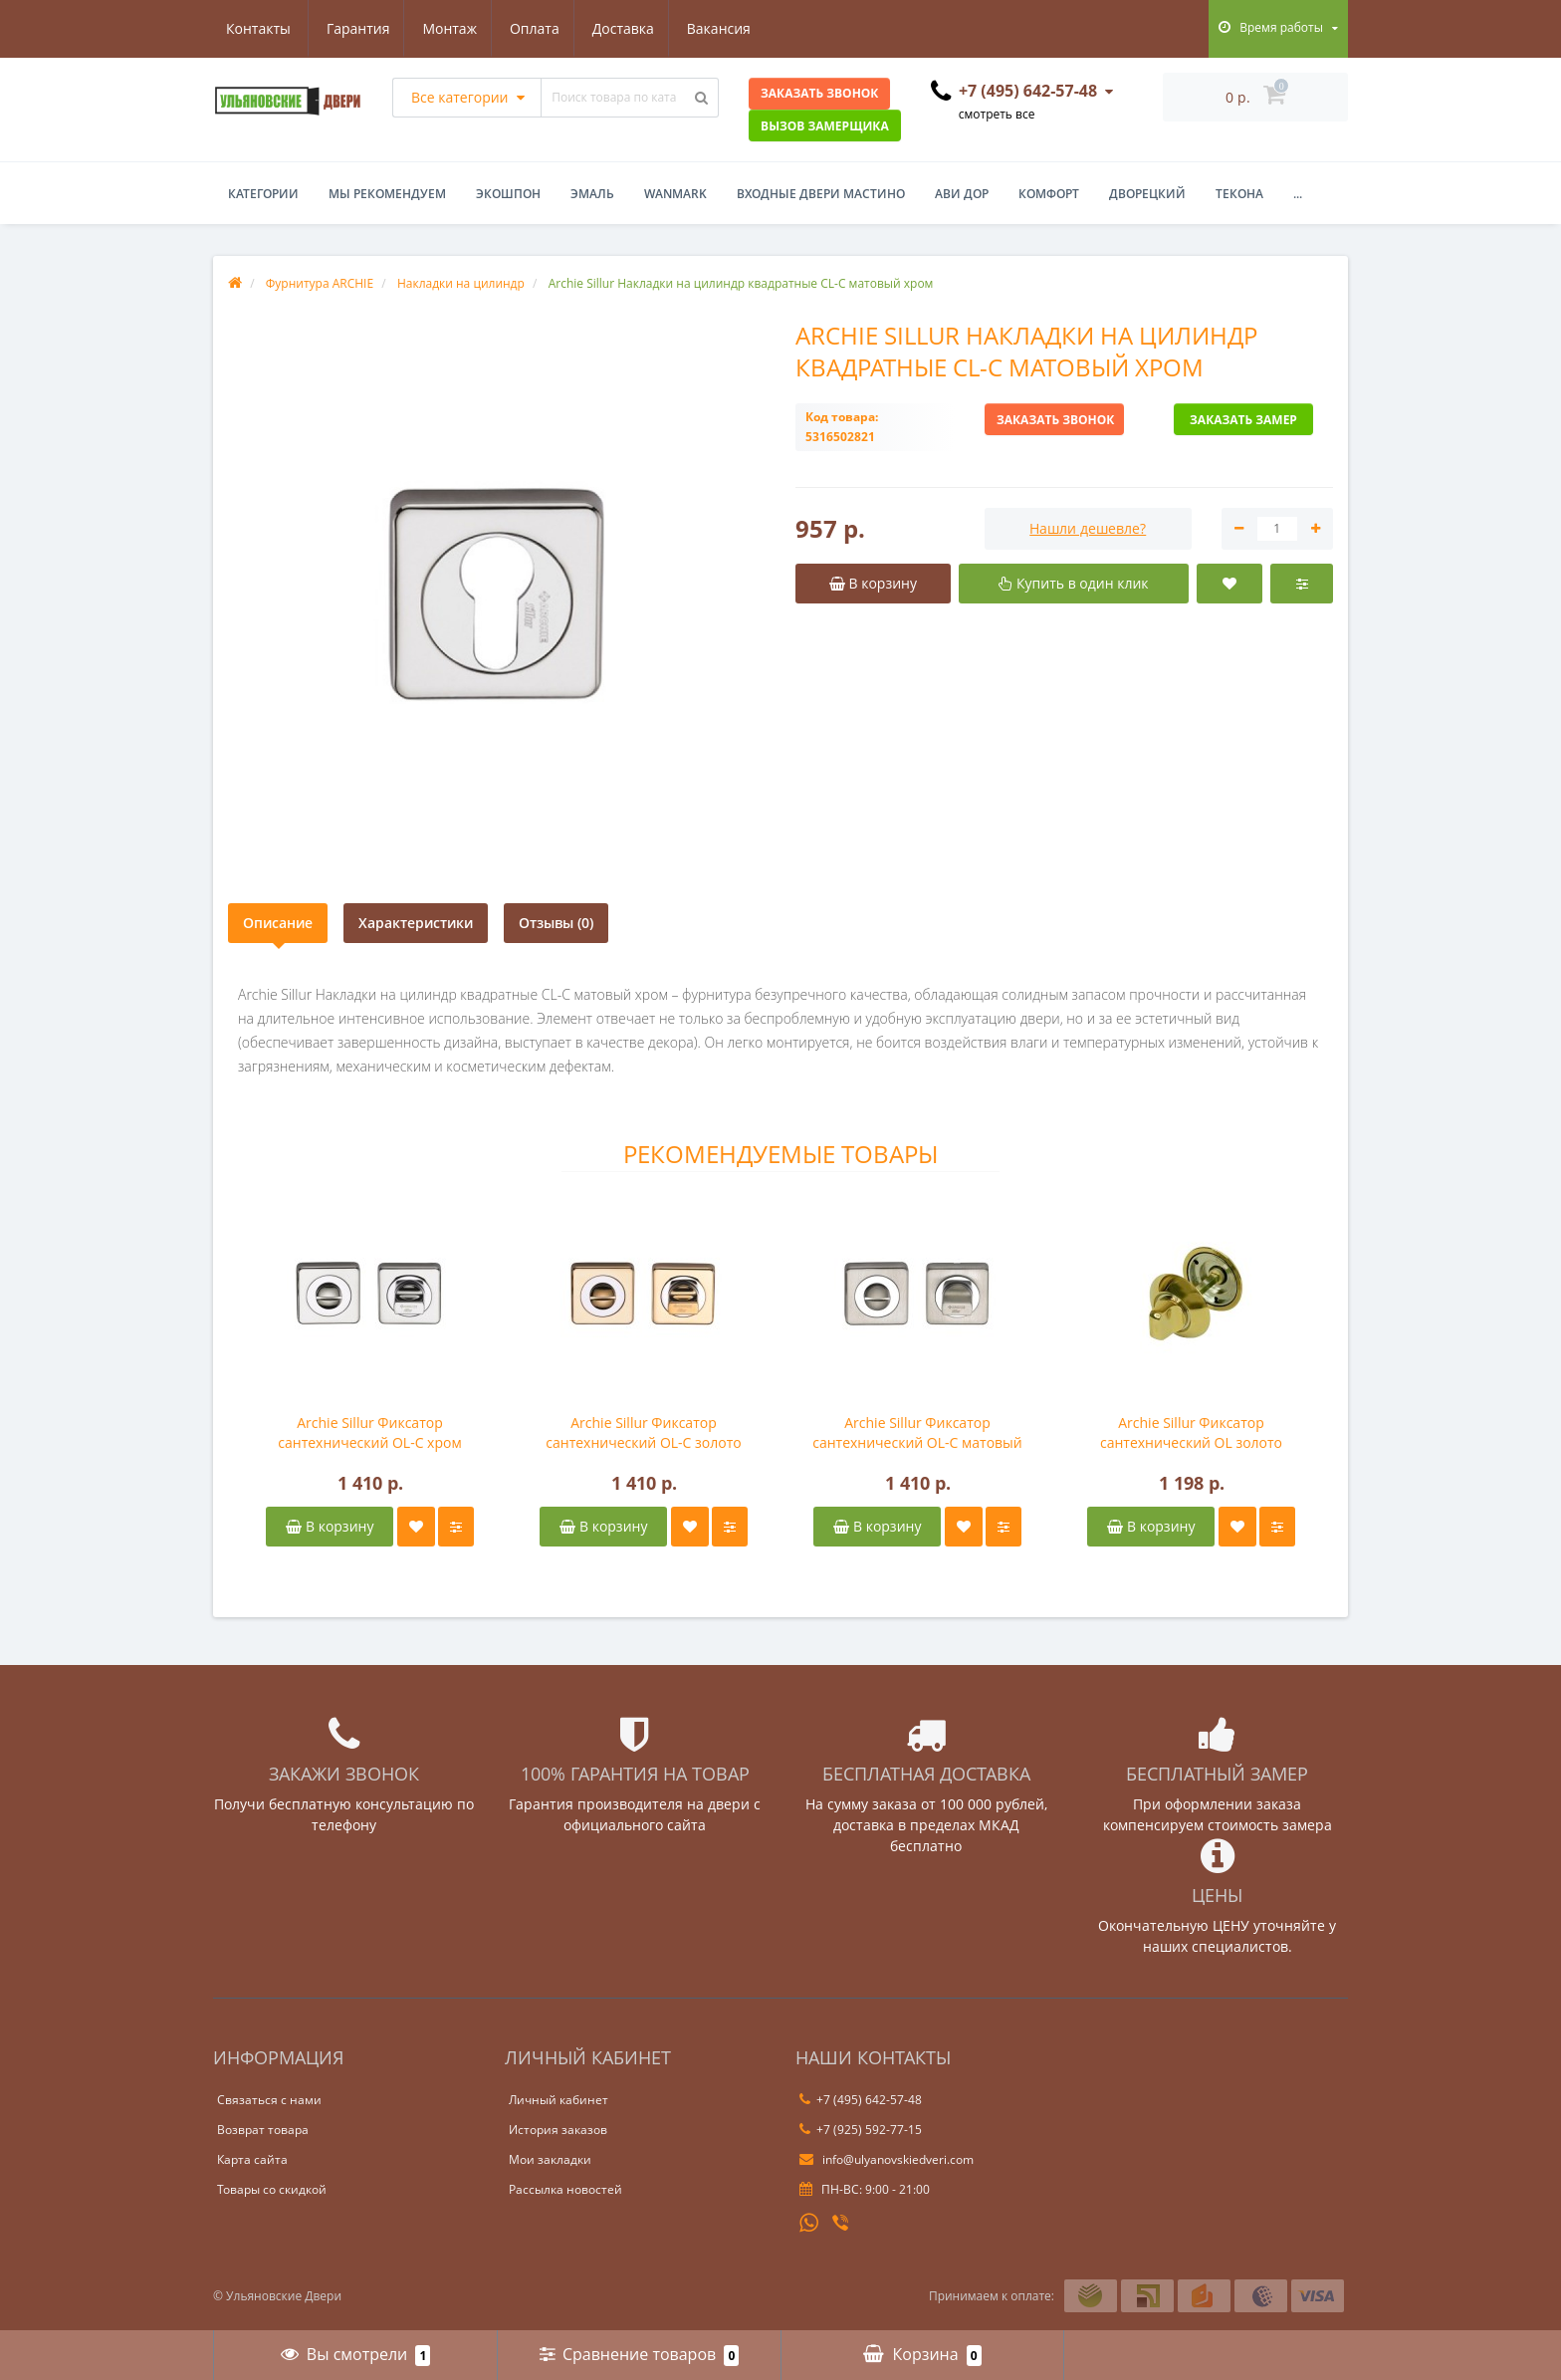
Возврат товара (263, 2129)
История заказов (558, 2129)
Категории (263, 193)
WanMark (675, 193)
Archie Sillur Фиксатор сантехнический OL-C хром (369, 1432)
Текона (1239, 193)
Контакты (731, 28)
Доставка (531, 28)
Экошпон (508, 193)
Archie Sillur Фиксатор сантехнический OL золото (1191, 1432)
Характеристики (415, 922)
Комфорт (1048, 193)
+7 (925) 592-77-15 (860, 2129)
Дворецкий (1147, 193)
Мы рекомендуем (387, 193)
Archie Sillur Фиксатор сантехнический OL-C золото (643, 1432)
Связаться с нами (269, 2099)
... (1297, 193)
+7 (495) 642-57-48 (860, 2099)
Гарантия (258, 28)
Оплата (440, 28)
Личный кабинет (558, 2099)
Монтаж (353, 28)
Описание (278, 922)
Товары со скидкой (272, 2189)
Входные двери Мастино (821, 193)
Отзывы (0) (556, 922)
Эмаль (592, 193)
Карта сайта (252, 2159)
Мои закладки (550, 2159)
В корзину (329, 1526)
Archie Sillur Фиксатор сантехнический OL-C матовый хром (917, 1433)
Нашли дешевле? (1087, 528)
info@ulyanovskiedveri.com (886, 2159)
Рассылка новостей (565, 2189)
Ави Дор (962, 193)
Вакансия (630, 28)
